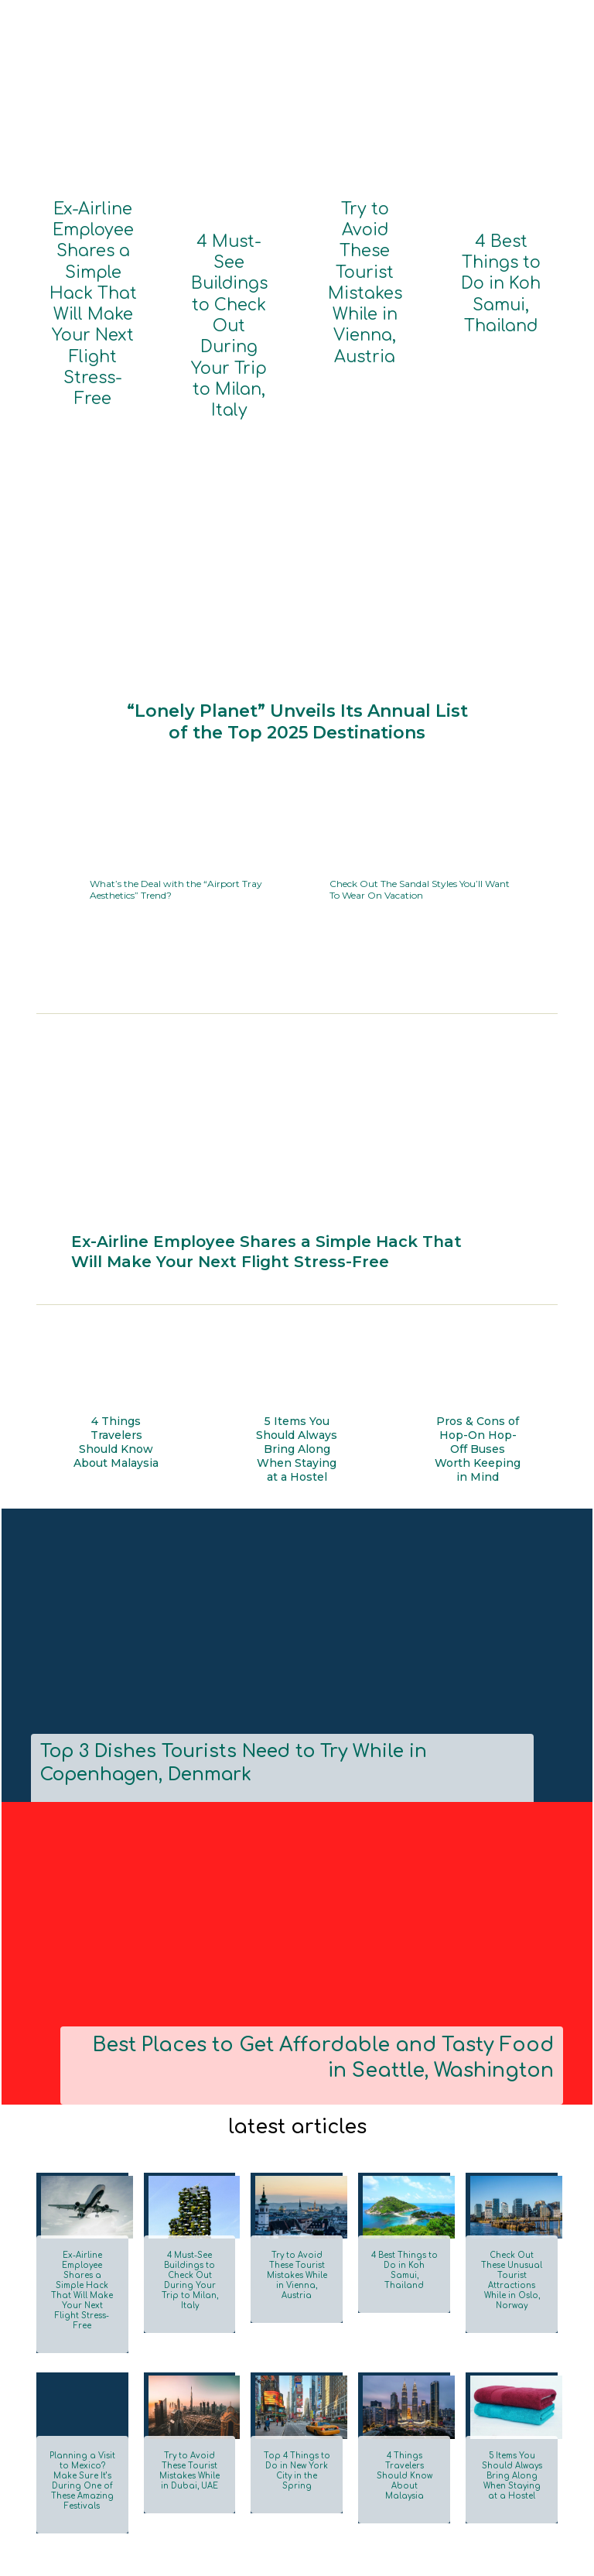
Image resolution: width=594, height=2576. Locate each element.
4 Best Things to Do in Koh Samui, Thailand (500, 250)
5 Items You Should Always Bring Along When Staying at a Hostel (297, 1339)
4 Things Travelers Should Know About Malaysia (116, 1333)
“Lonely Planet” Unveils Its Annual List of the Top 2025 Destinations (297, 596)
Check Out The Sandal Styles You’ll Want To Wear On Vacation (418, 759)
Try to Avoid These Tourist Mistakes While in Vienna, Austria (365, 231)
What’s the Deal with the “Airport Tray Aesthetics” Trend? (168, 759)
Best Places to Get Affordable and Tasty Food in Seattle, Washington (315, 1936)
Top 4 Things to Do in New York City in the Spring (297, 2312)
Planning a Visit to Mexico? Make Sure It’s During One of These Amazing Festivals (82, 2322)
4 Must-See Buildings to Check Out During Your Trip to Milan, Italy (229, 264)
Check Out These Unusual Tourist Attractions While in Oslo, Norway (511, 2143)
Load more (73, 2421)
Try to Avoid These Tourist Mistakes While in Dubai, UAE (189, 2317)
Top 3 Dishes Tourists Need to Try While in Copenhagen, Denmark (280, 1646)
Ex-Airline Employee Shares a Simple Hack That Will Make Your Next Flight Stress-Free (93, 244)
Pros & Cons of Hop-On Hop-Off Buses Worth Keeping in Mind (477, 1333)
